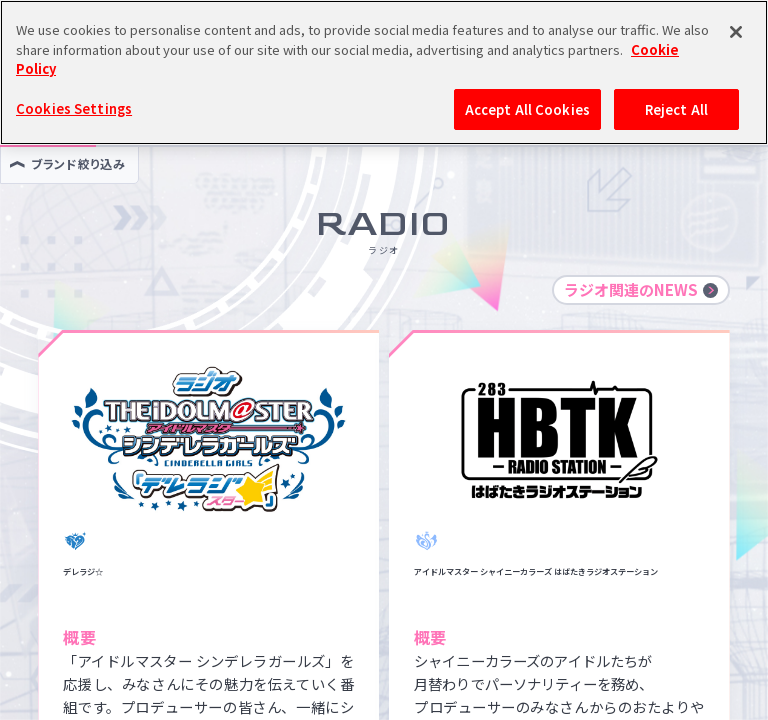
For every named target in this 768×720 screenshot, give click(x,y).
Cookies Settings (74, 67)
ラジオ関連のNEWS (641, 289)
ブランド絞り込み (67, 163)
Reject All (676, 68)
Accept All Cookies (527, 68)
